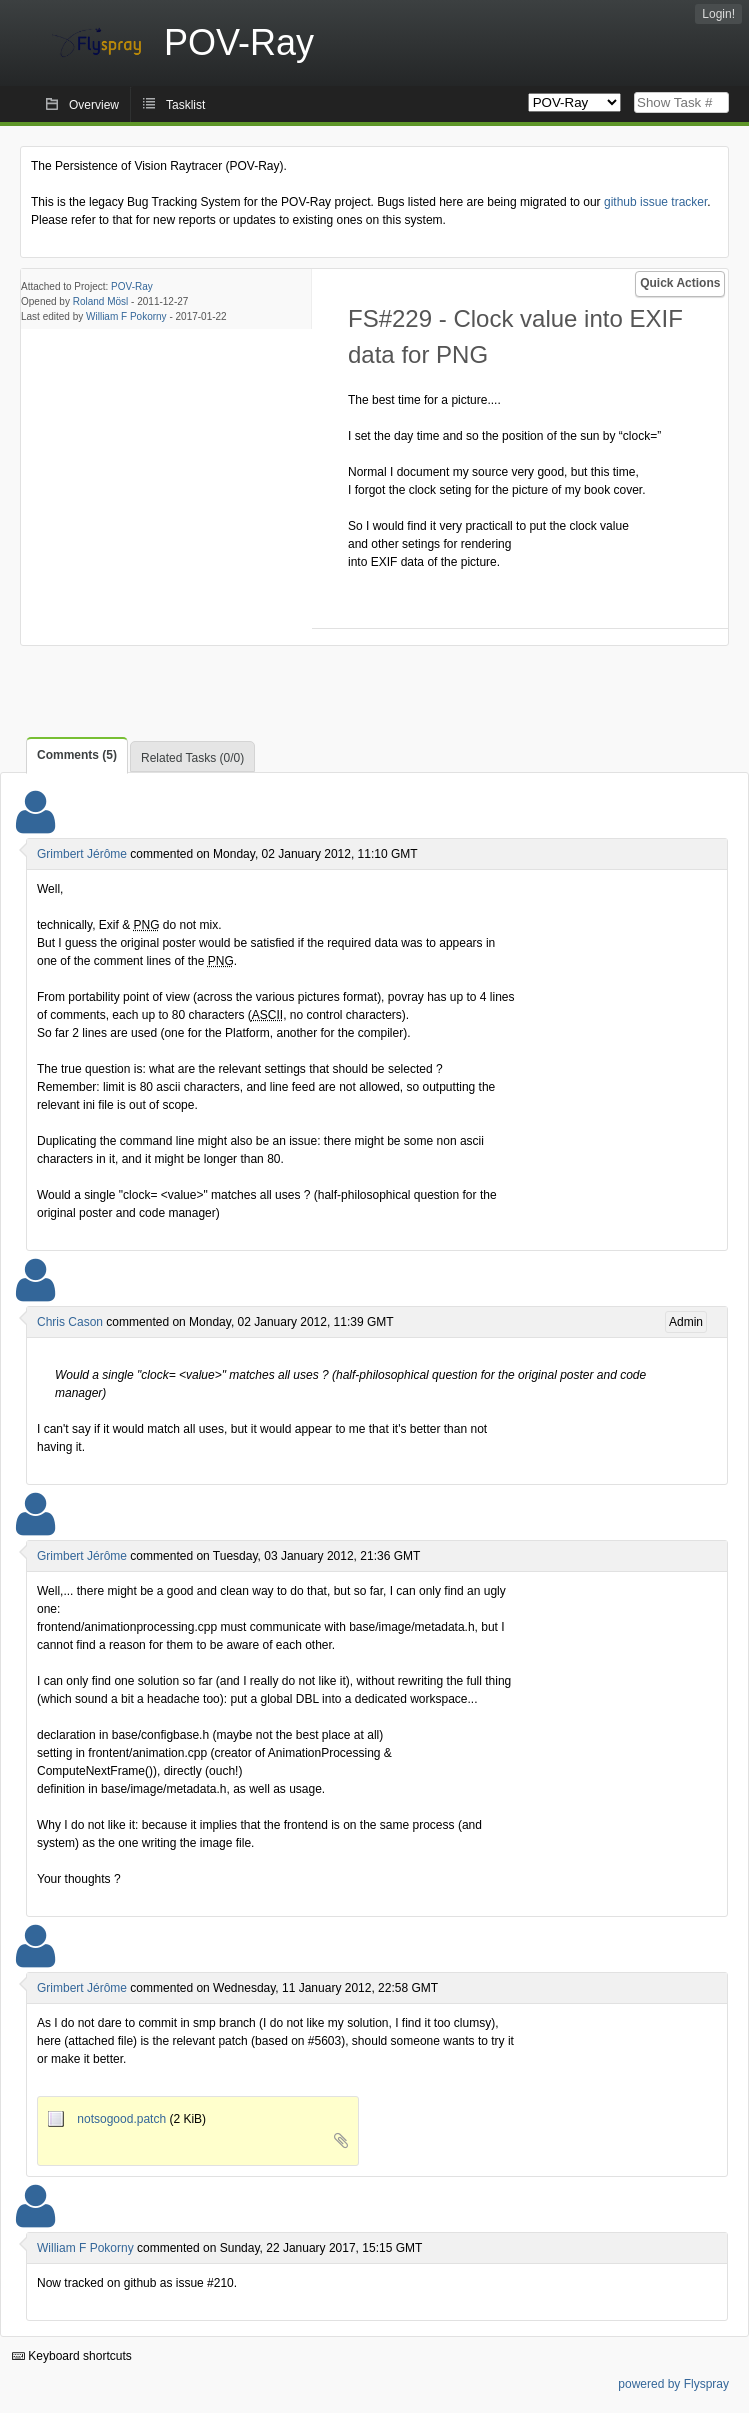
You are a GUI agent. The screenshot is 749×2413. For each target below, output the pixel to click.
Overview (94, 105)
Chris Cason (70, 1322)
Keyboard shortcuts (72, 2356)
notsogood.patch (108, 2119)
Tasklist (185, 105)
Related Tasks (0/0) (192, 758)
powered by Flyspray (673, 2384)
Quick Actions (680, 283)
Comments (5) (77, 755)
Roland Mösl (101, 301)
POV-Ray (132, 286)
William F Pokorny (126, 316)
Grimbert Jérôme (82, 854)
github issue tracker (655, 202)
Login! (718, 14)
